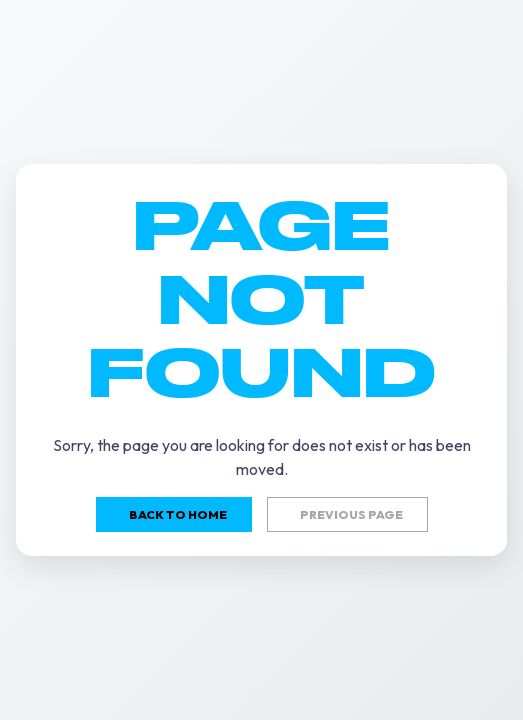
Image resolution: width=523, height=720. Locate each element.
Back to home (178, 514)
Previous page (351, 514)
